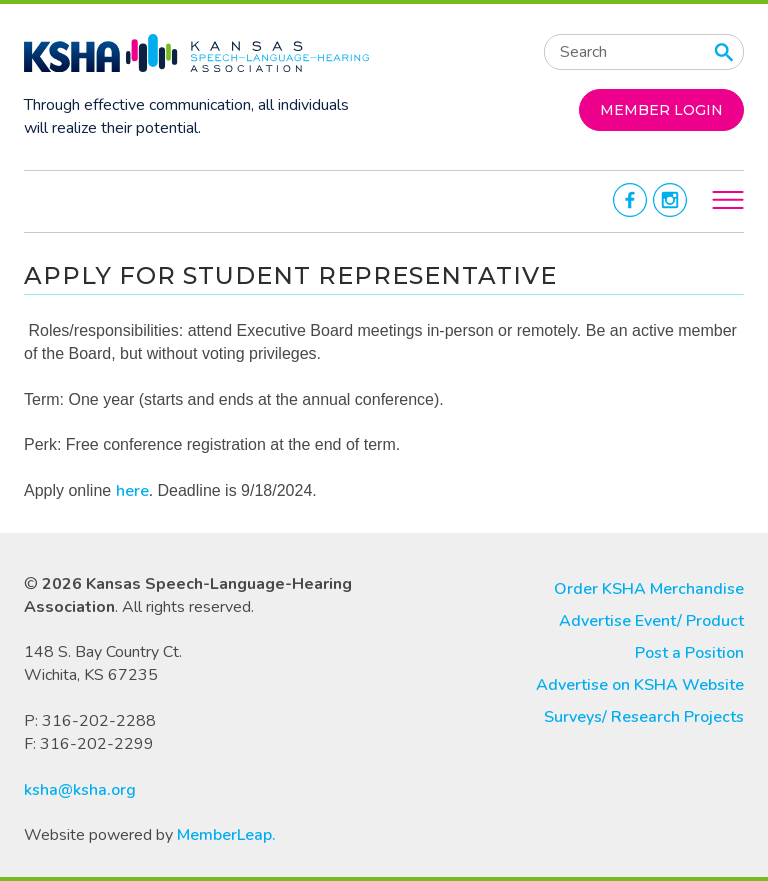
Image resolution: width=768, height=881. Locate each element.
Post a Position (689, 653)
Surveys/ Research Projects (644, 717)
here (132, 491)
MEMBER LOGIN (661, 110)
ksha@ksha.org (80, 790)
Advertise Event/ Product (651, 621)
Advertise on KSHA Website (640, 685)
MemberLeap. (226, 835)
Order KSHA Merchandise (649, 589)
